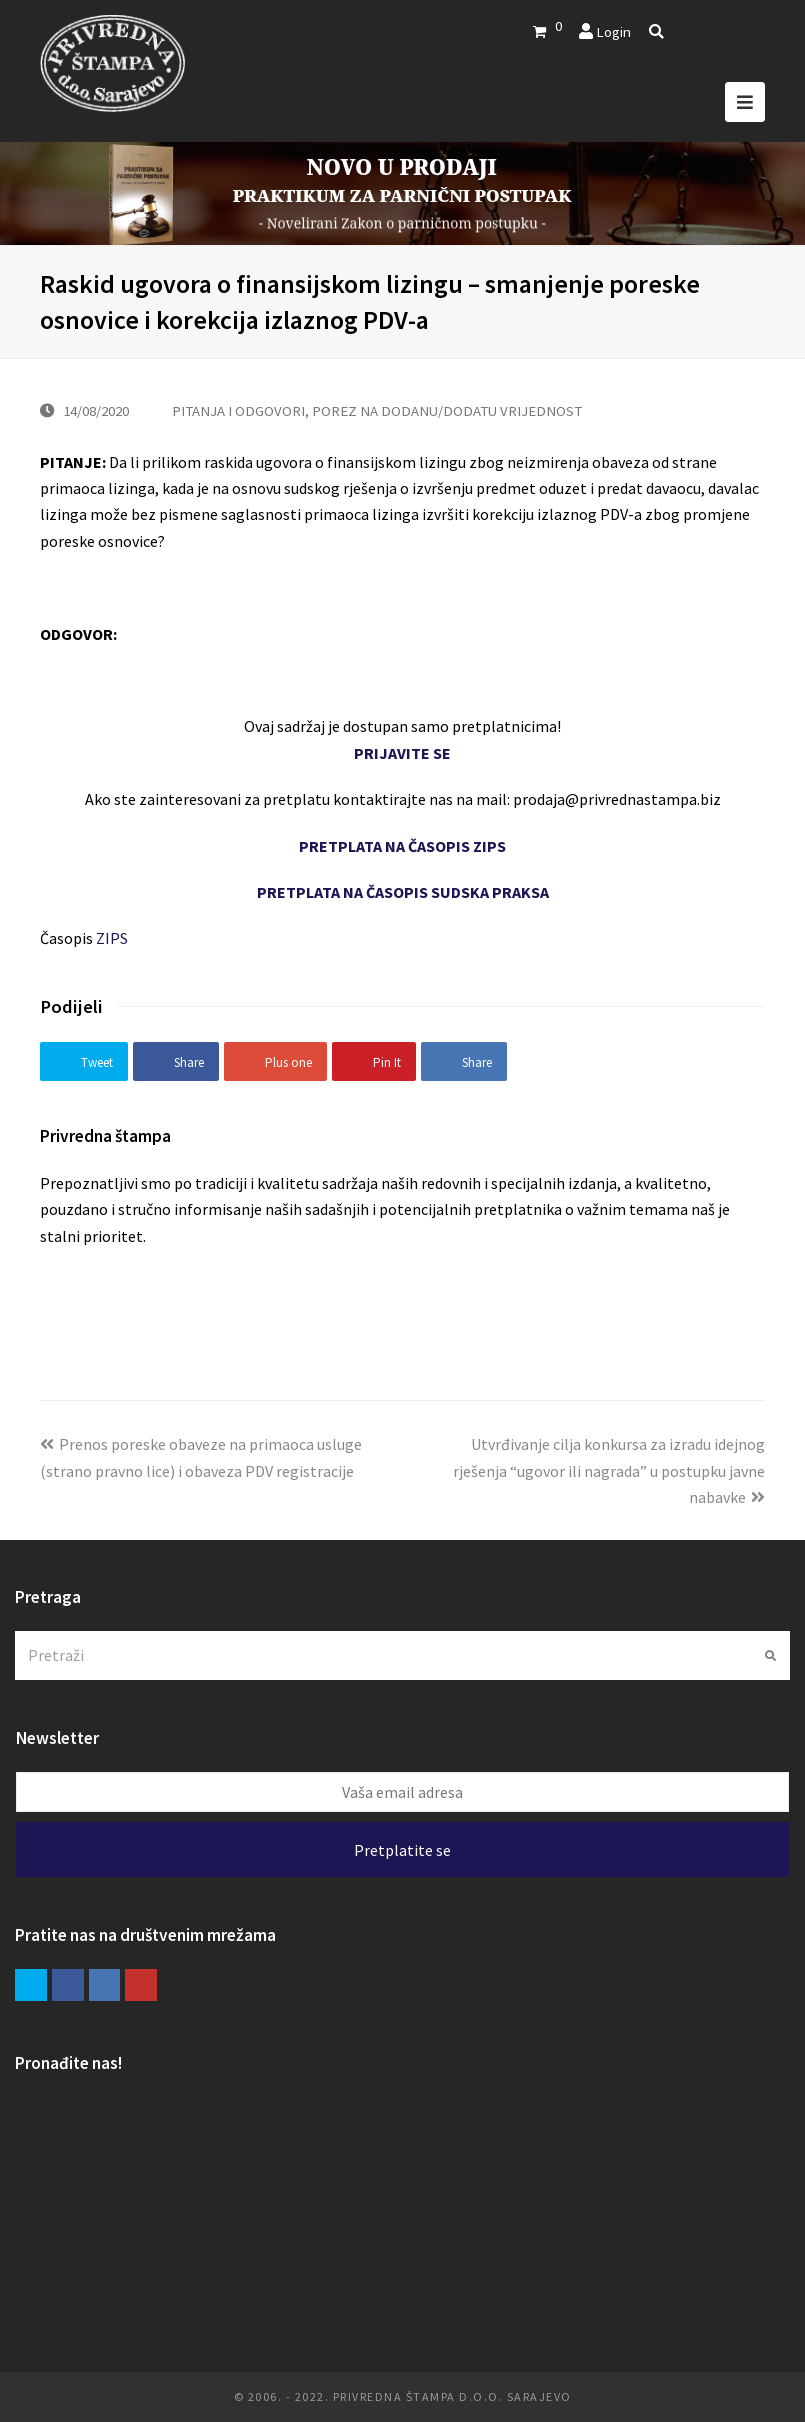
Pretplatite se (402, 1850)
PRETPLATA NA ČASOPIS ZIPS (402, 846)
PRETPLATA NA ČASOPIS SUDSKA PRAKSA (403, 892)
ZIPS (112, 938)
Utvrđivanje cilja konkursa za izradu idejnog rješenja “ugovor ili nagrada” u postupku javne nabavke (609, 1470)
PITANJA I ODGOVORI (238, 410)
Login (613, 31)
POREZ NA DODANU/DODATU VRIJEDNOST (447, 410)
